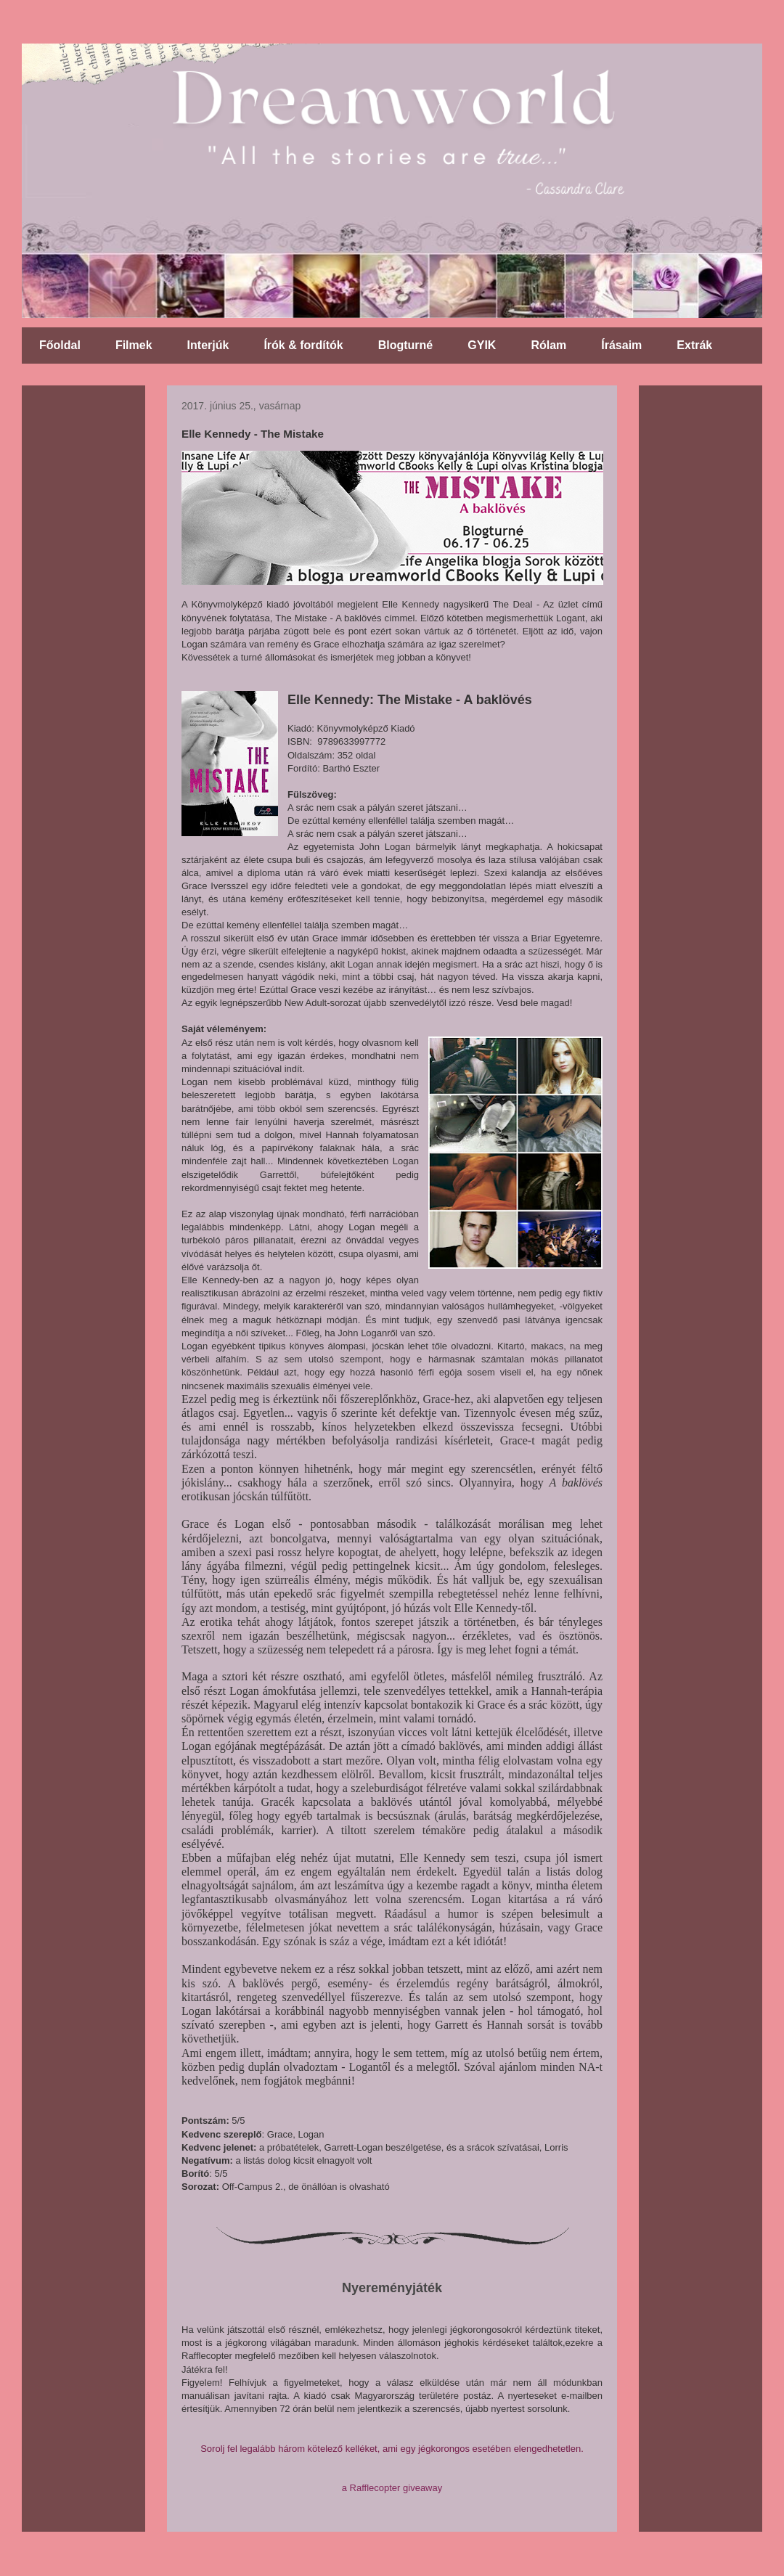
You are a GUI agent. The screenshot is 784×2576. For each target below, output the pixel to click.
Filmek (133, 345)
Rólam (548, 345)
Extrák (694, 345)
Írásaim (621, 345)
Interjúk (208, 345)
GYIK (481, 345)
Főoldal (60, 345)
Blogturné (405, 345)
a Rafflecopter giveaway (392, 2487)
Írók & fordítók (303, 345)
